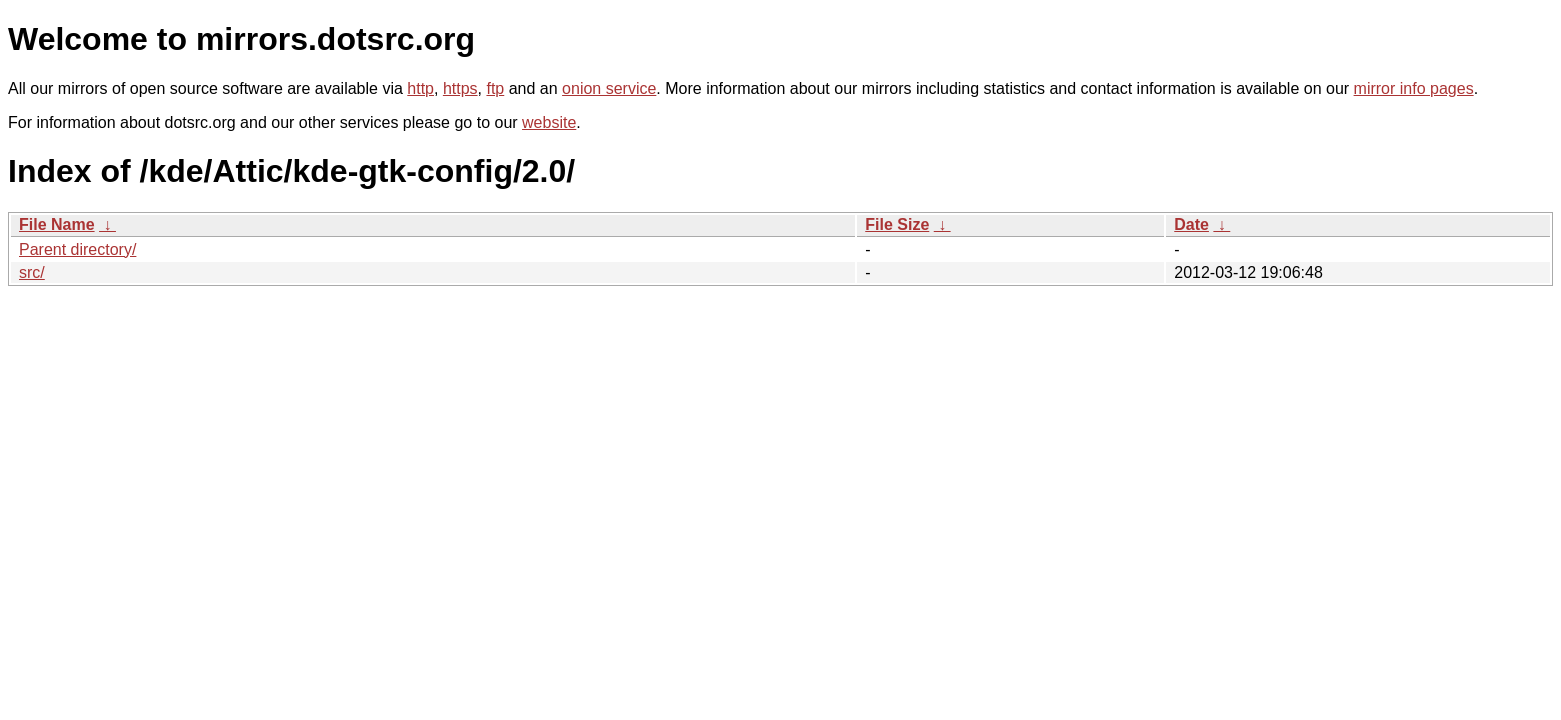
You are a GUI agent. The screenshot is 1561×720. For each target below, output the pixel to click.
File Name (57, 224)
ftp (495, 88)
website (549, 122)
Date (1191, 224)
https (460, 88)
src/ (32, 272)
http (420, 88)
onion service (609, 88)
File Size (897, 224)
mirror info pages (1414, 88)
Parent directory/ (77, 249)
